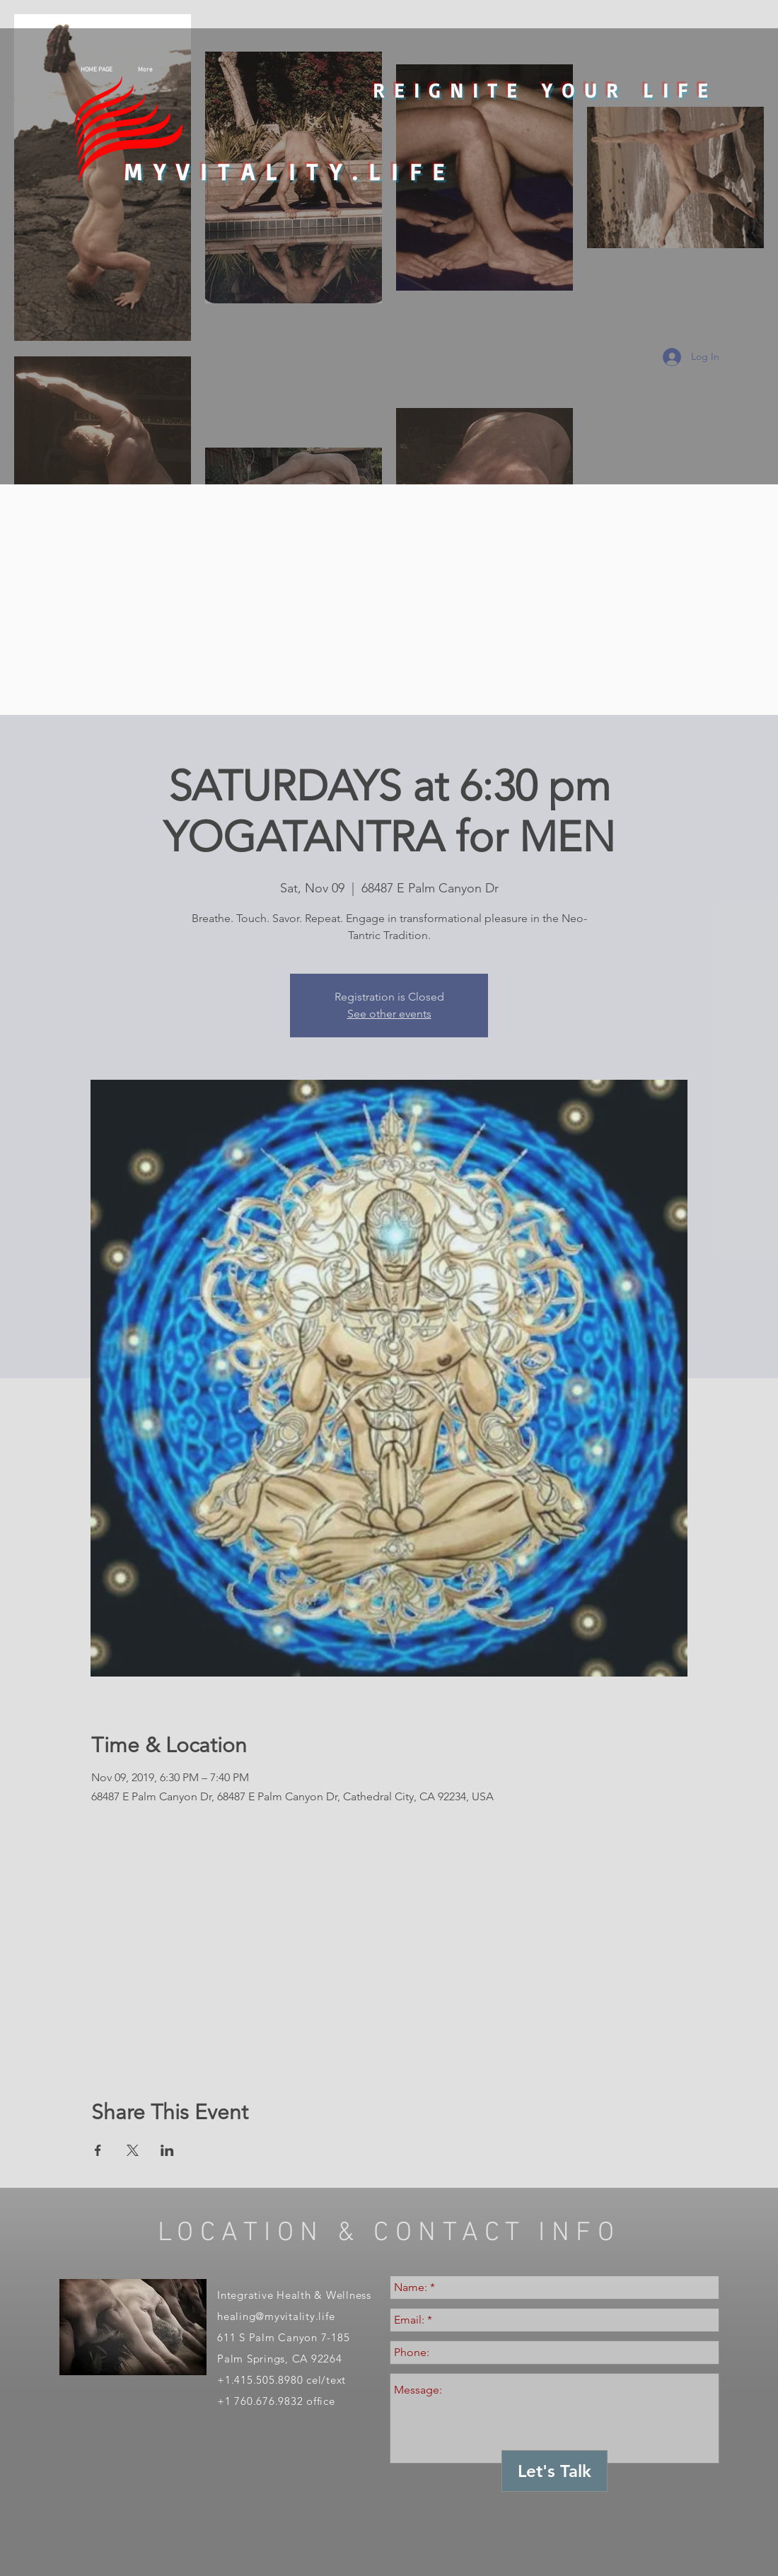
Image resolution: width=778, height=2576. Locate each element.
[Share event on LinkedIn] (167, 2150)
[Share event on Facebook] (98, 2150)
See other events (389, 1013)
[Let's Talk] (554, 2471)
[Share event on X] (132, 2150)
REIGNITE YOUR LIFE (545, 90)
